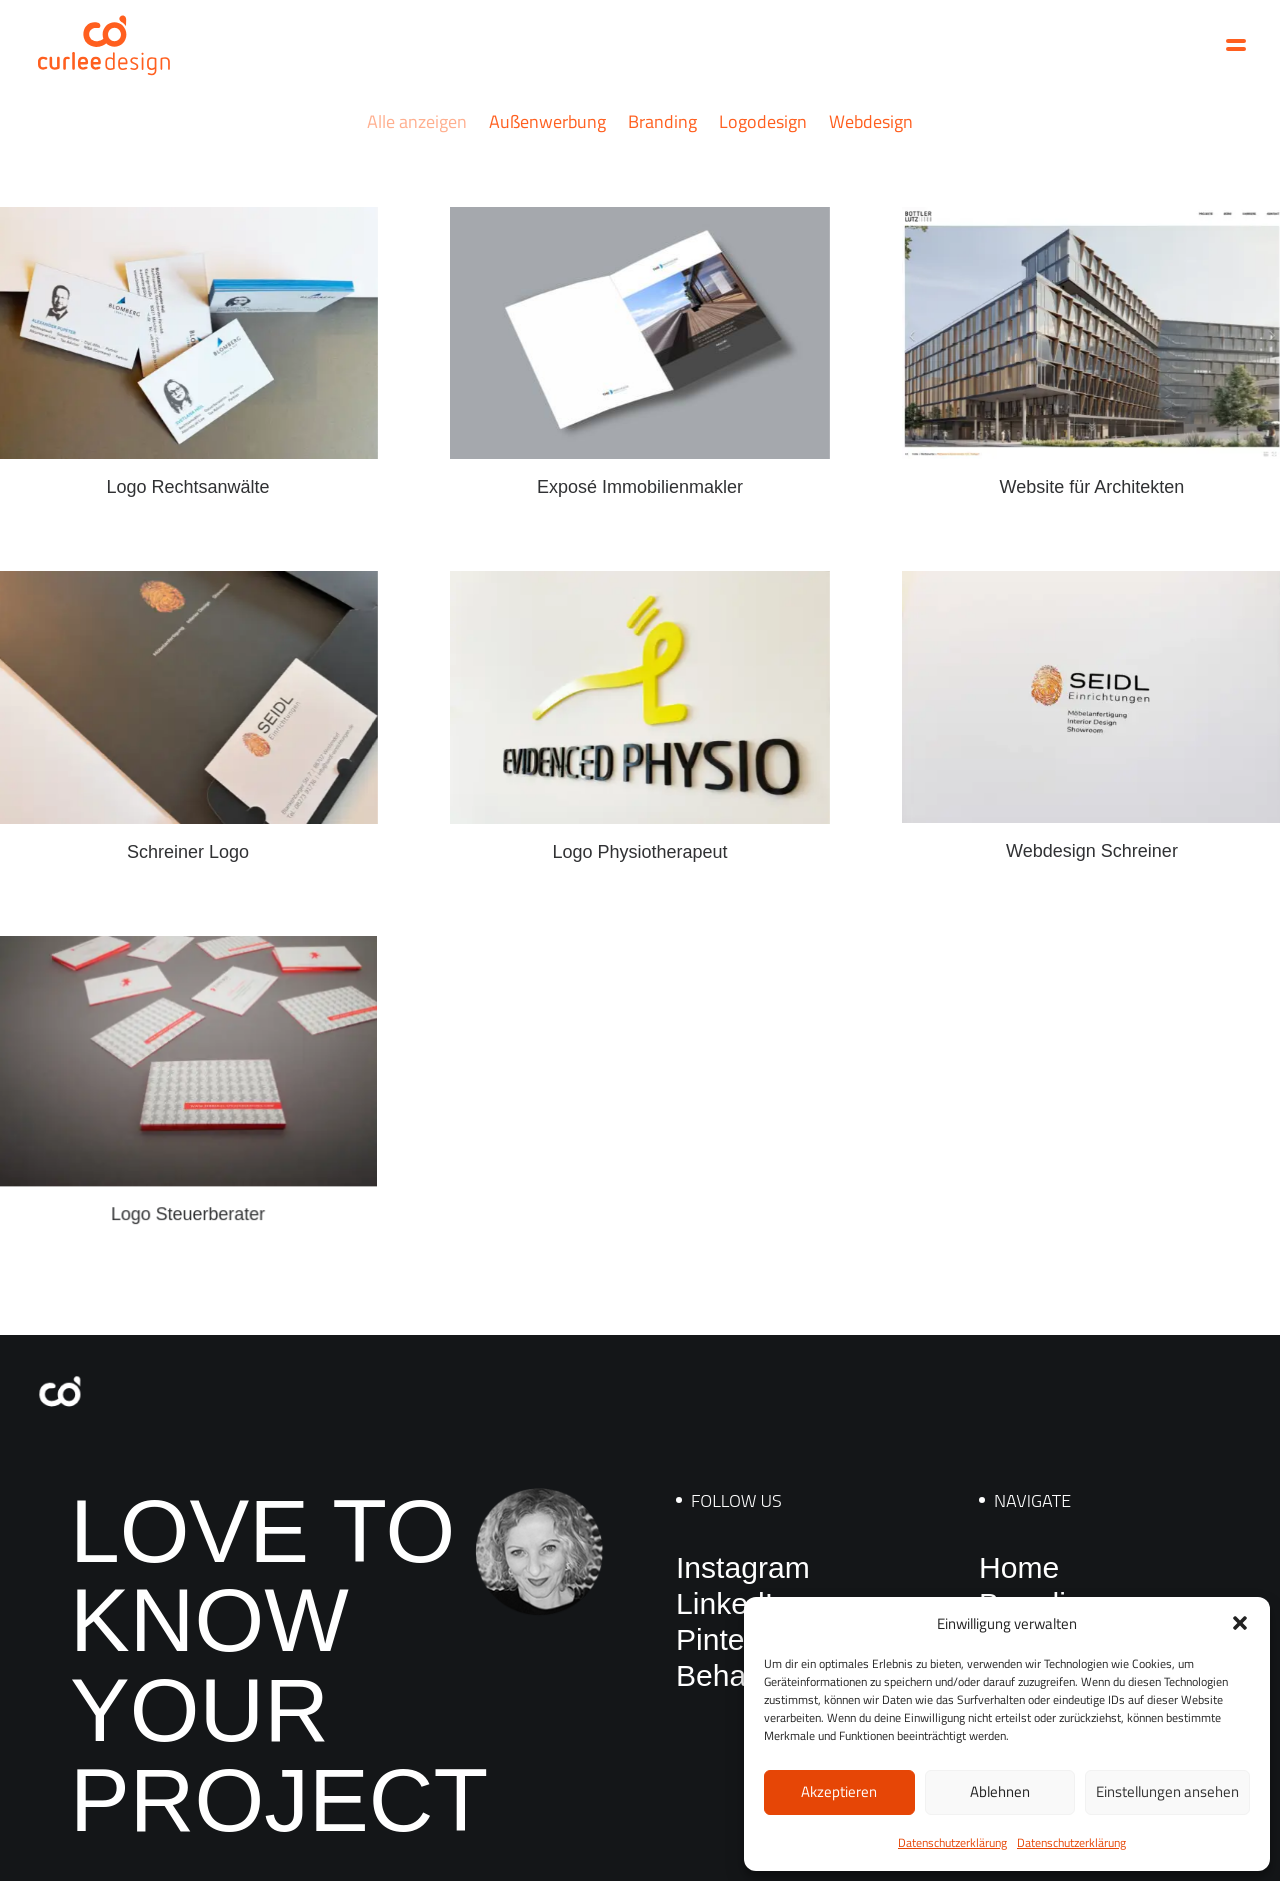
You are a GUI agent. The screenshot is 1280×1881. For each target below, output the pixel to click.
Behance (735, 1675)
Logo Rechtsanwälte (187, 487)
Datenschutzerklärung (952, 1842)
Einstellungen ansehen (1167, 1791)
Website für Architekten (1092, 483)
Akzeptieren (839, 1791)
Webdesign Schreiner (1091, 823)
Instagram (743, 1567)
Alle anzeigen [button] (417, 121)
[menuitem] (421, 139)
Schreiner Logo (188, 843)
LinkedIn (733, 1603)
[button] (1240, 1623)
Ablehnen (1000, 1791)
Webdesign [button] (871, 121)
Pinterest (735, 1639)
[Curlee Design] (104, 45)
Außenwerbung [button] (547, 121)
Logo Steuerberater (187, 1160)
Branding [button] (662, 121)
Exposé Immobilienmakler (640, 486)
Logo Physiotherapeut (640, 829)
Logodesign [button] (763, 121)
